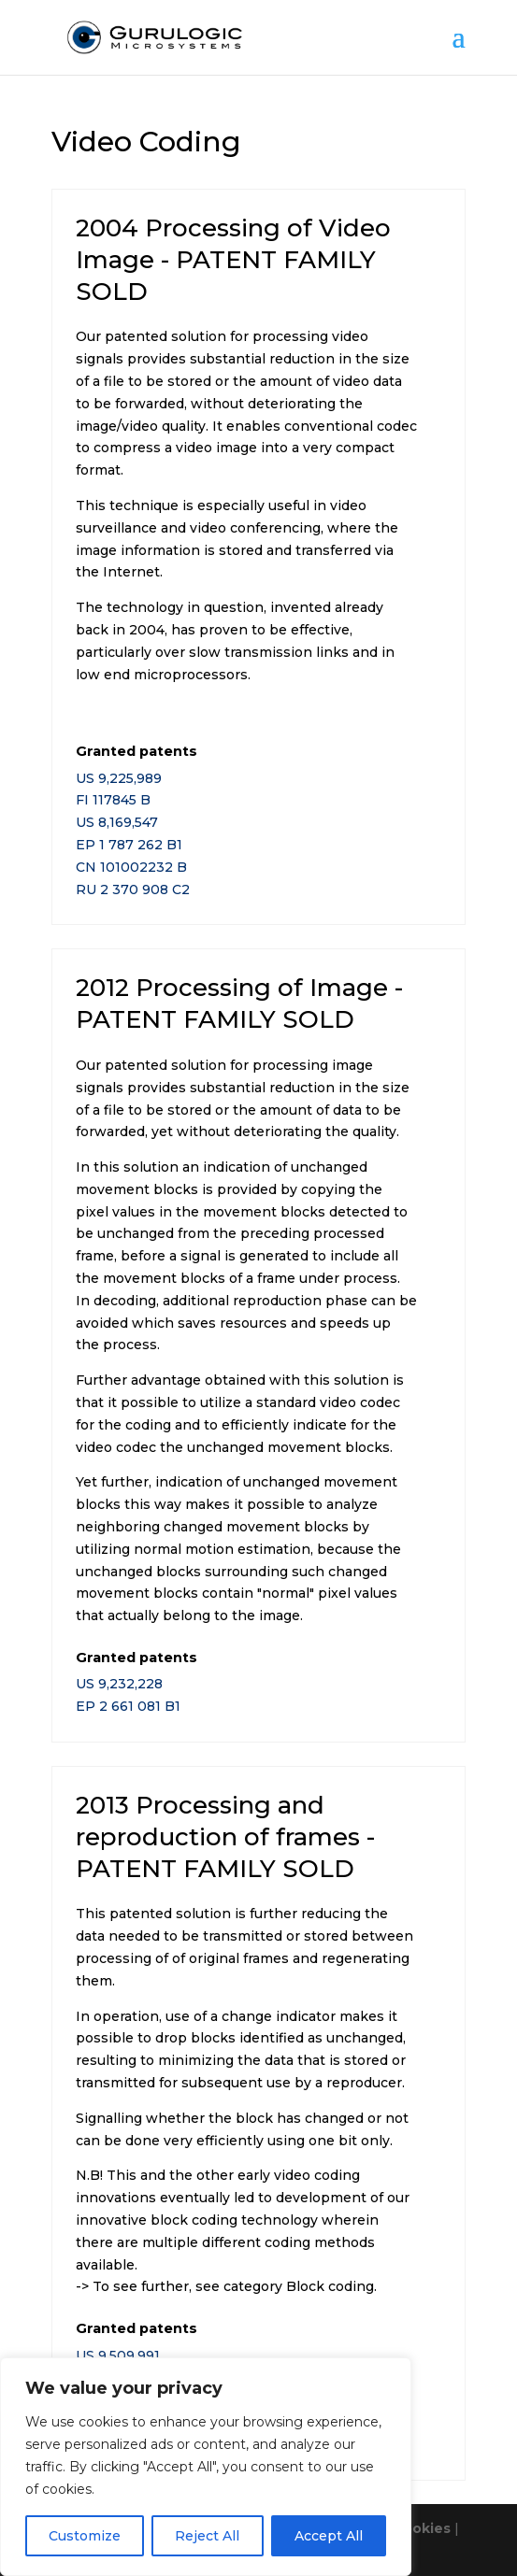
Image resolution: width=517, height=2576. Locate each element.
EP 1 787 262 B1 (129, 844)
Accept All (328, 2535)
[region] (205, 2466)
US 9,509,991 (118, 2355)
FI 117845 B (113, 799)
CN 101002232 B (131, 867)
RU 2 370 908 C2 (133, 889)
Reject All (207, 2535)
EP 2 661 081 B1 (128, 1706)
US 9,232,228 (119, 1683)
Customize (85, 2535)
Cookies (422, 2528)
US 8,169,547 (117, 822)
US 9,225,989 (119, 778)
